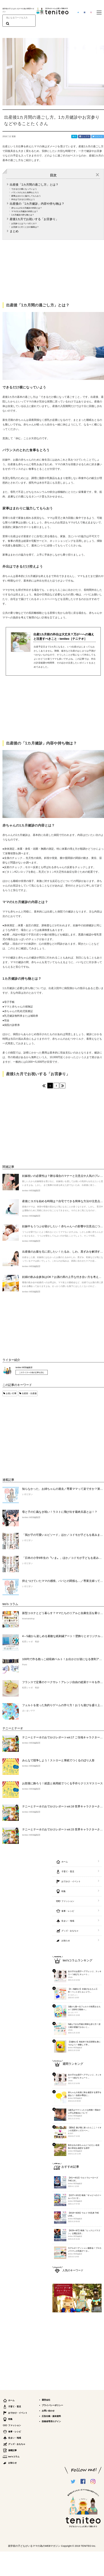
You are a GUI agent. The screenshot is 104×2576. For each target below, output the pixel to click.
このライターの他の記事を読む (31, 1372)
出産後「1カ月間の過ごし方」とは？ (34, 184)
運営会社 (46, 2400)
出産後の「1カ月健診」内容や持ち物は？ (37, 203)
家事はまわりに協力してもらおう (26, 196)
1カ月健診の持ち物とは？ (22, 215)
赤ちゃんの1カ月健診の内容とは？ (26, 208)
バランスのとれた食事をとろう (25, 192)
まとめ (14, 231)
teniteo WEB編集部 (24, 1367)
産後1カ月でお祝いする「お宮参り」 (34, 219)
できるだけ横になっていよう (24, 189)
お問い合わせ (48, 2410)
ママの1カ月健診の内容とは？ (24, 211)
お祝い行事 (11, 1393)
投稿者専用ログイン (51, 2421)
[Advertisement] (30, 1437)
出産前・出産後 (29, 1393)
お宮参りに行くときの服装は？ (25, 227)
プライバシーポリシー (52, 2405)
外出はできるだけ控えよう (23, 199)
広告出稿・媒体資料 (51, 2416)
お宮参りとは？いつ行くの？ (24, 223)
